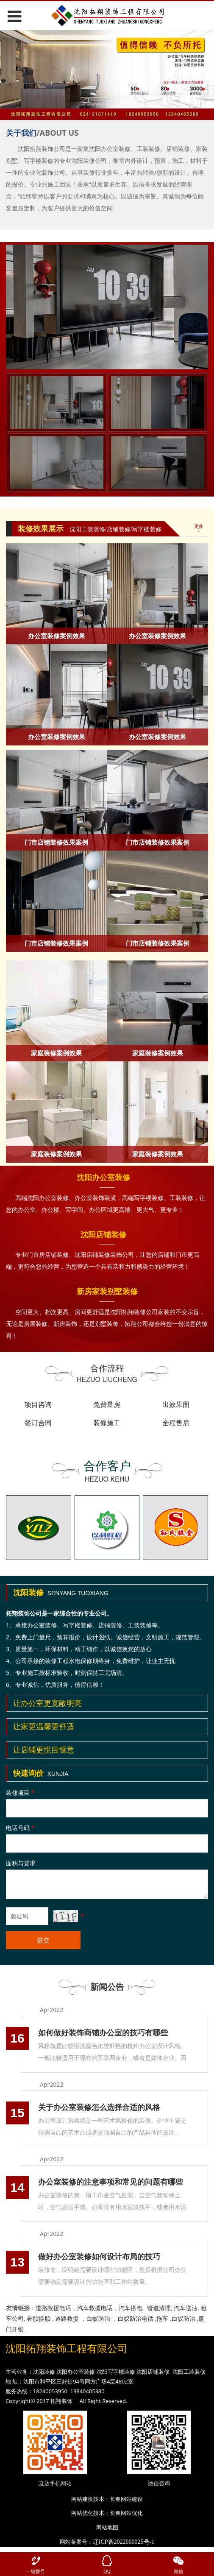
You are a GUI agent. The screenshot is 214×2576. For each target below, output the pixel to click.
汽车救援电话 (95, 2308)
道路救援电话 (53, 2308)
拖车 (162, 2318)
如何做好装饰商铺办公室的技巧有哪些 (103, 2032)
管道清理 (159, 2308)
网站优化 (82, 2516)
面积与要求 (21, 1863)
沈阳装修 (44, 2374)
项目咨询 (38, 1404)
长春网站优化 (126, 2516)
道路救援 (67, 2318)
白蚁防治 (98, 2318)
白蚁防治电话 (135, 2318)
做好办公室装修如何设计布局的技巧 (99, 2256)
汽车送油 (185, 2308)
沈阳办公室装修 (75, 2374)
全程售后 (175, 1422)
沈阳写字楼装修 (116, 2374)
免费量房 (106, 1404)
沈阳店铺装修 (153, 2374)
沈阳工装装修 (189, 2374)
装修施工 (106, 1422)
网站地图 (107, 2530)
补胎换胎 (38, 2318)
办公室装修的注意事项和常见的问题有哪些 (110, 2182)
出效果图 (175, 1404)
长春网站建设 (126, 2501)
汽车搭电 (130, 2308)
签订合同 (38, 1422)
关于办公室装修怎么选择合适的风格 (99, 2107)
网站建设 (82, 2501)
